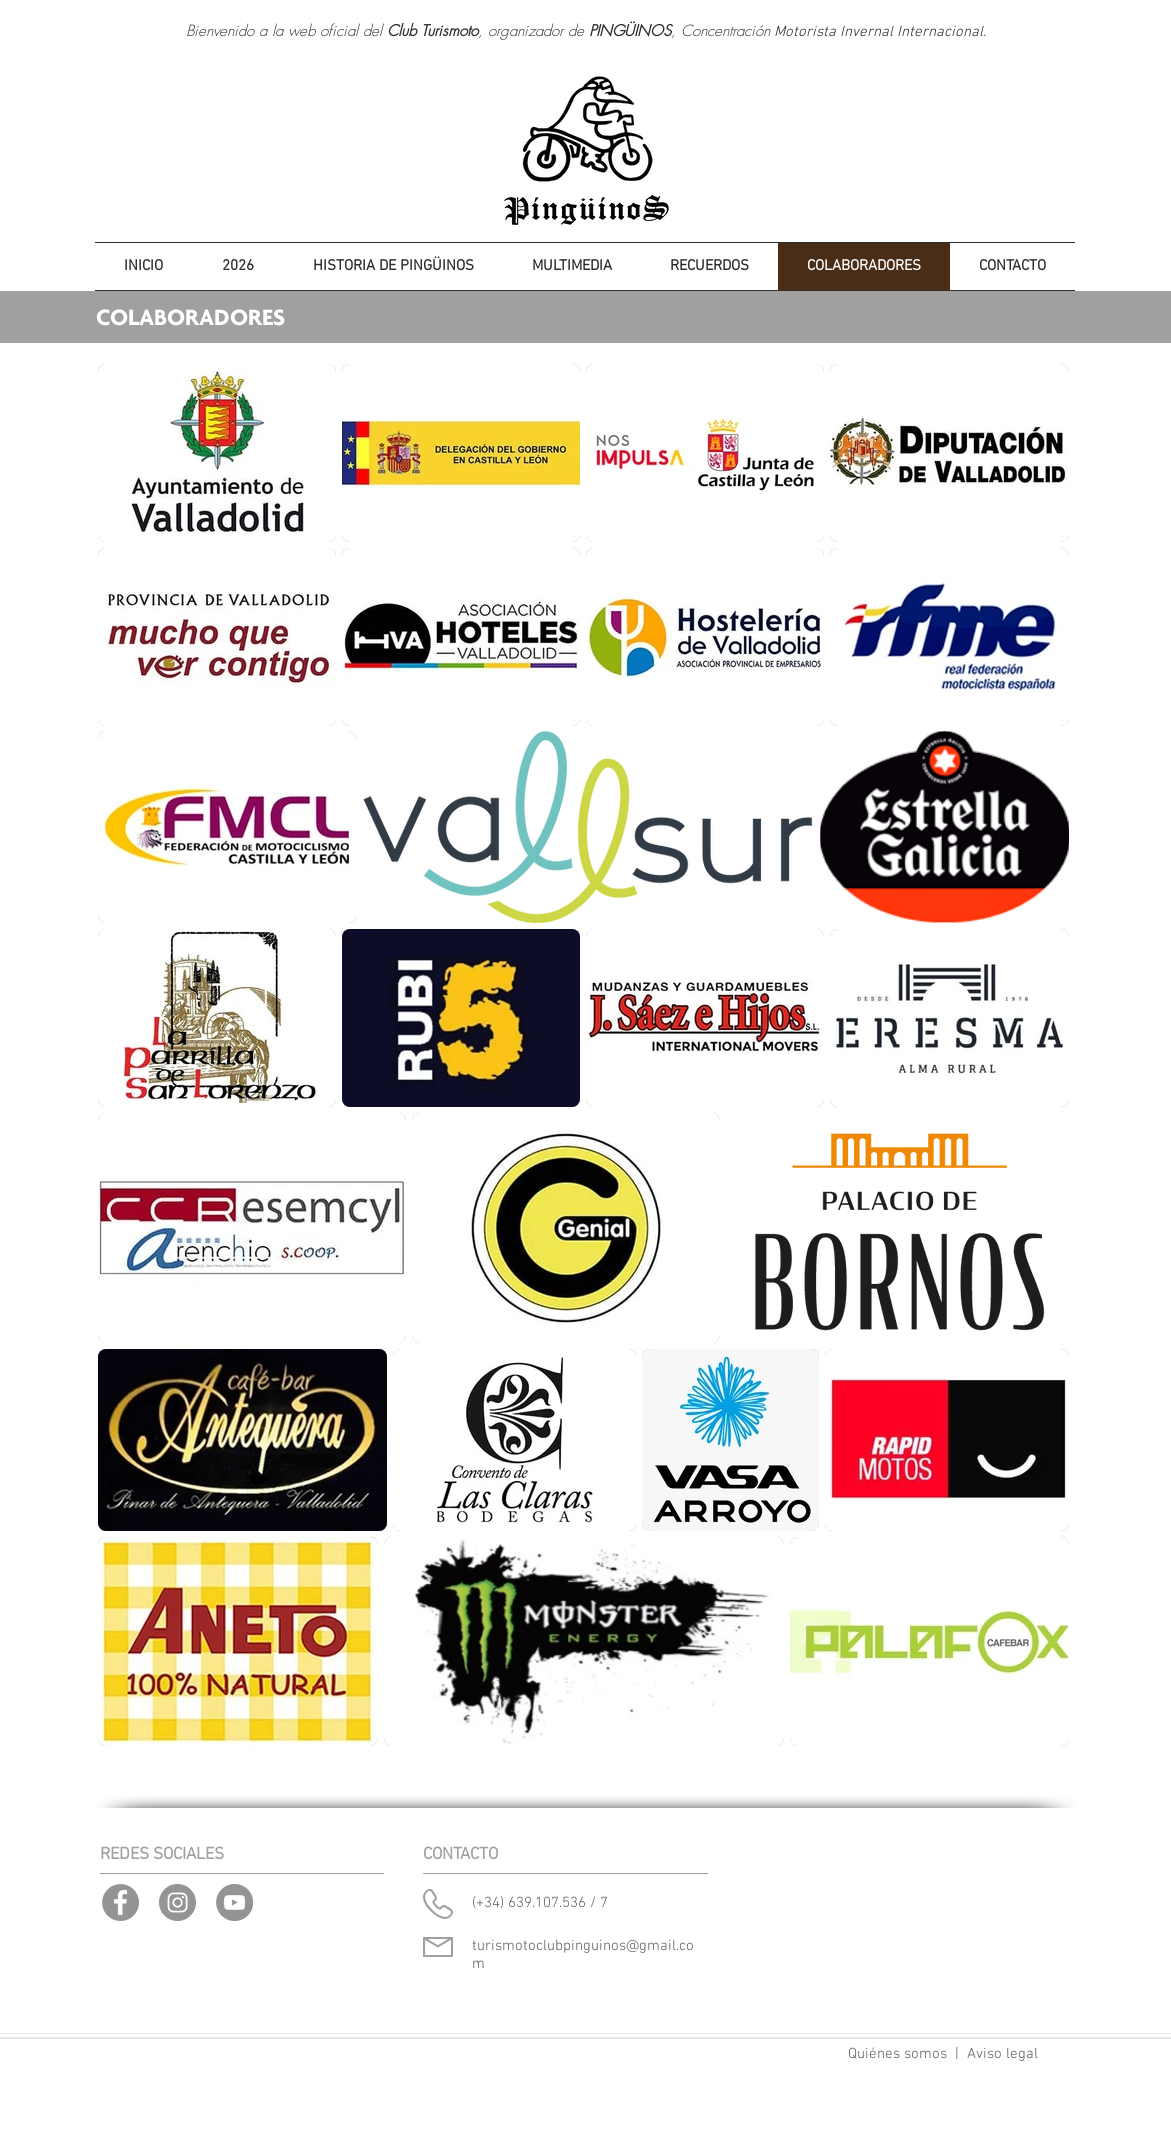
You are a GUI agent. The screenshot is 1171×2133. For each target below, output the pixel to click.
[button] (238, 266)
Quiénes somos (897, 2054)
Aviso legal (1002, 2054)
